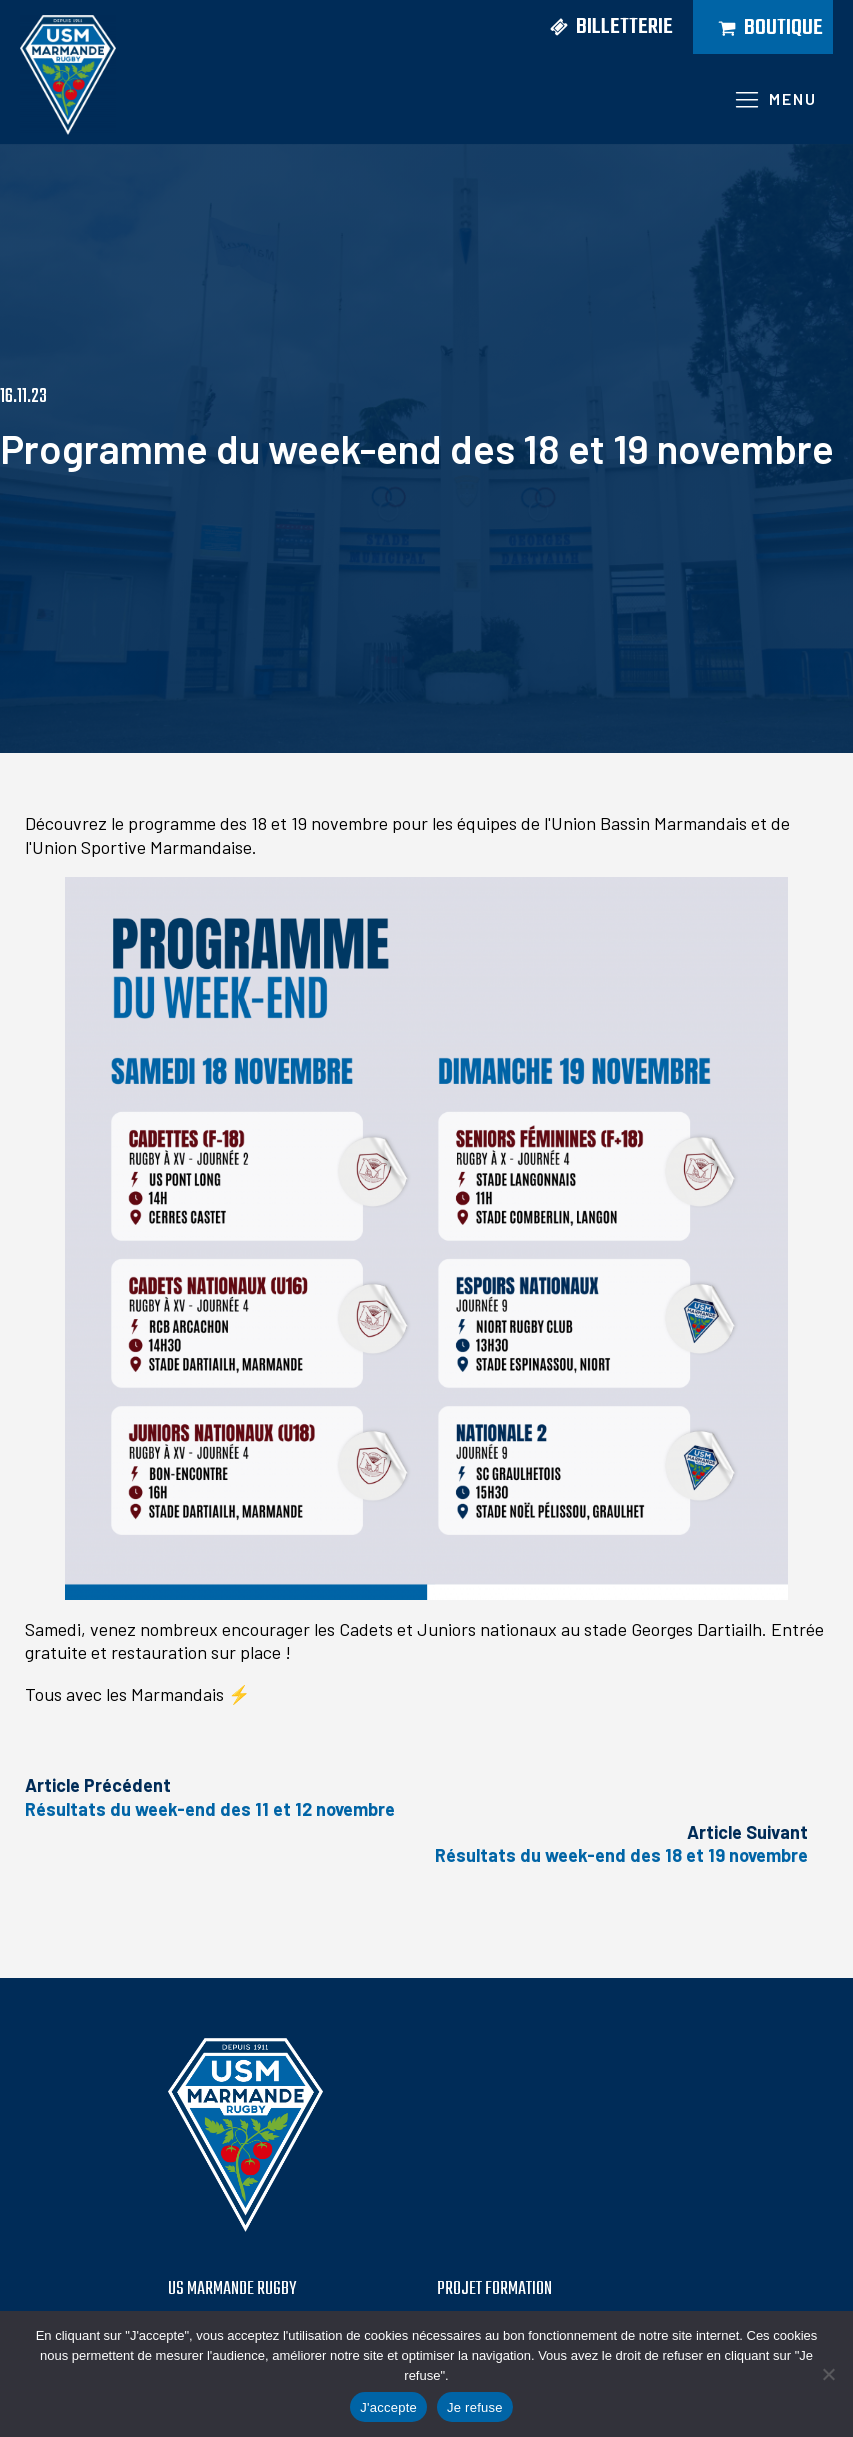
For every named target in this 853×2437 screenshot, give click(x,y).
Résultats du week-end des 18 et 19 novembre (621, 1855)
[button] (604, 27)
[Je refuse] (828, 2374)
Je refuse (475, 2407)
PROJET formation (494, 2290)
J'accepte (388, 2407)
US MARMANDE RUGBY (232, 2290)
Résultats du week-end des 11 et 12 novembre (210, 1809)
